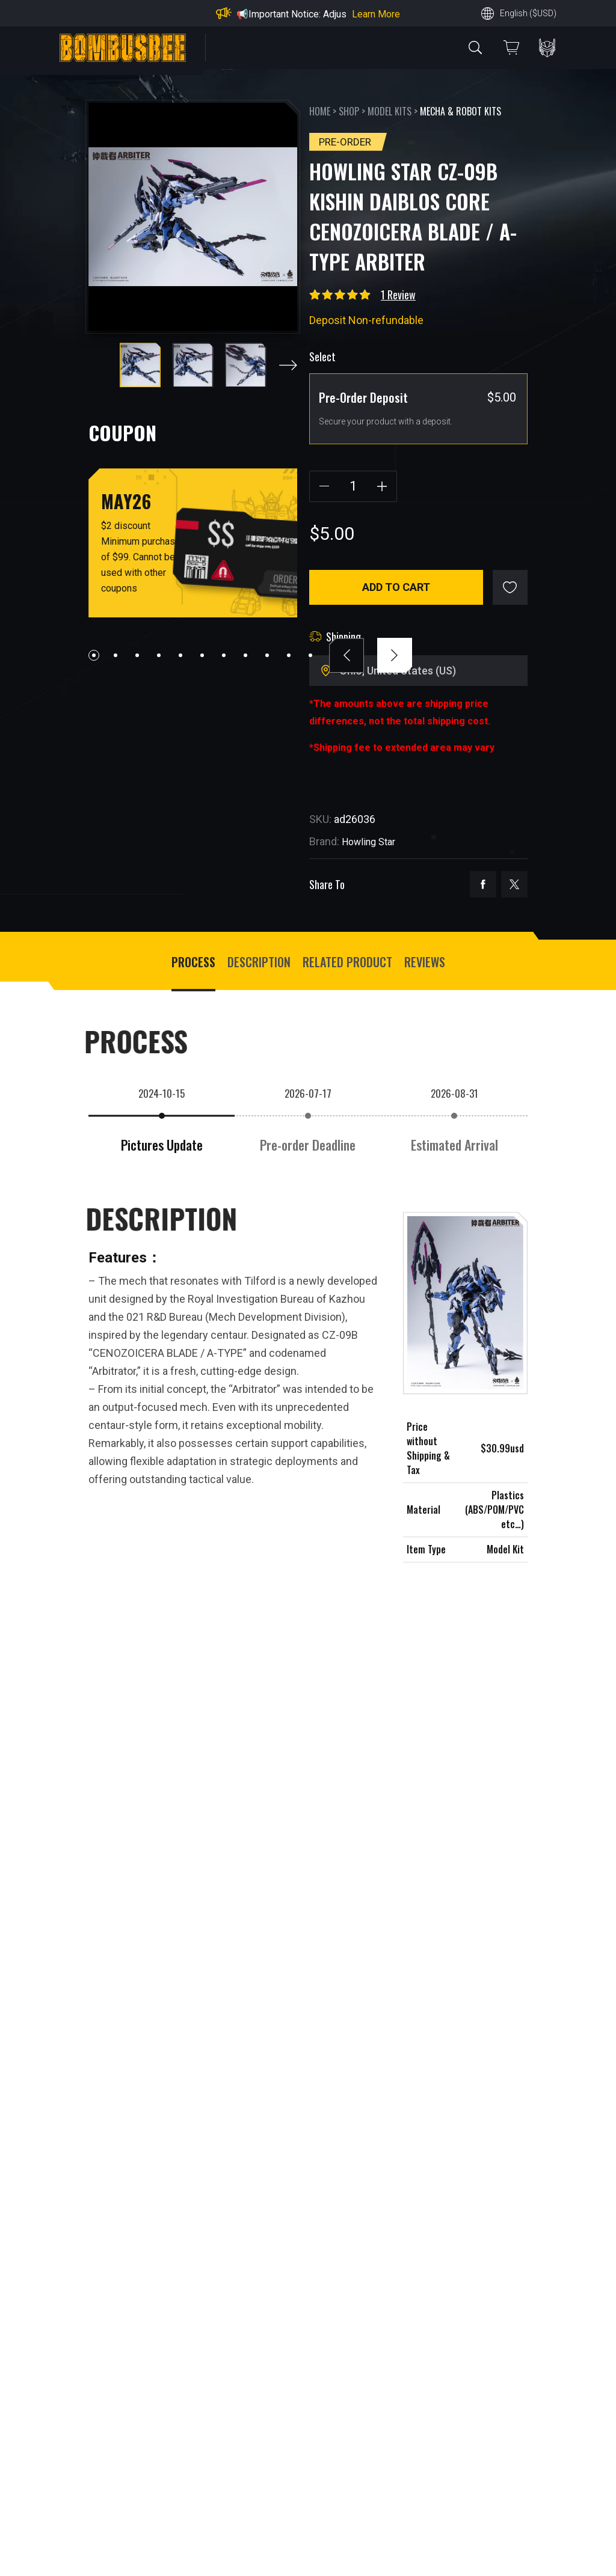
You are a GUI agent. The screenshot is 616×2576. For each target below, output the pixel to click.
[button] (288, 365)
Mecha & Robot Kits (460, 111)
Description (259, 962)
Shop (349, 111)
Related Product (347, 962)
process (193, 962)
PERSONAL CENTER (547, 47)
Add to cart (396, 587)
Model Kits (389, 111)
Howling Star (368, 842)
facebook (483, 884)
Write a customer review (167, 2539)
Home (319, 111)
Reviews (424, 962)
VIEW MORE (308, 2060)
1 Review (398, 294)
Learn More (376, 14)
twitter (514, 884)
